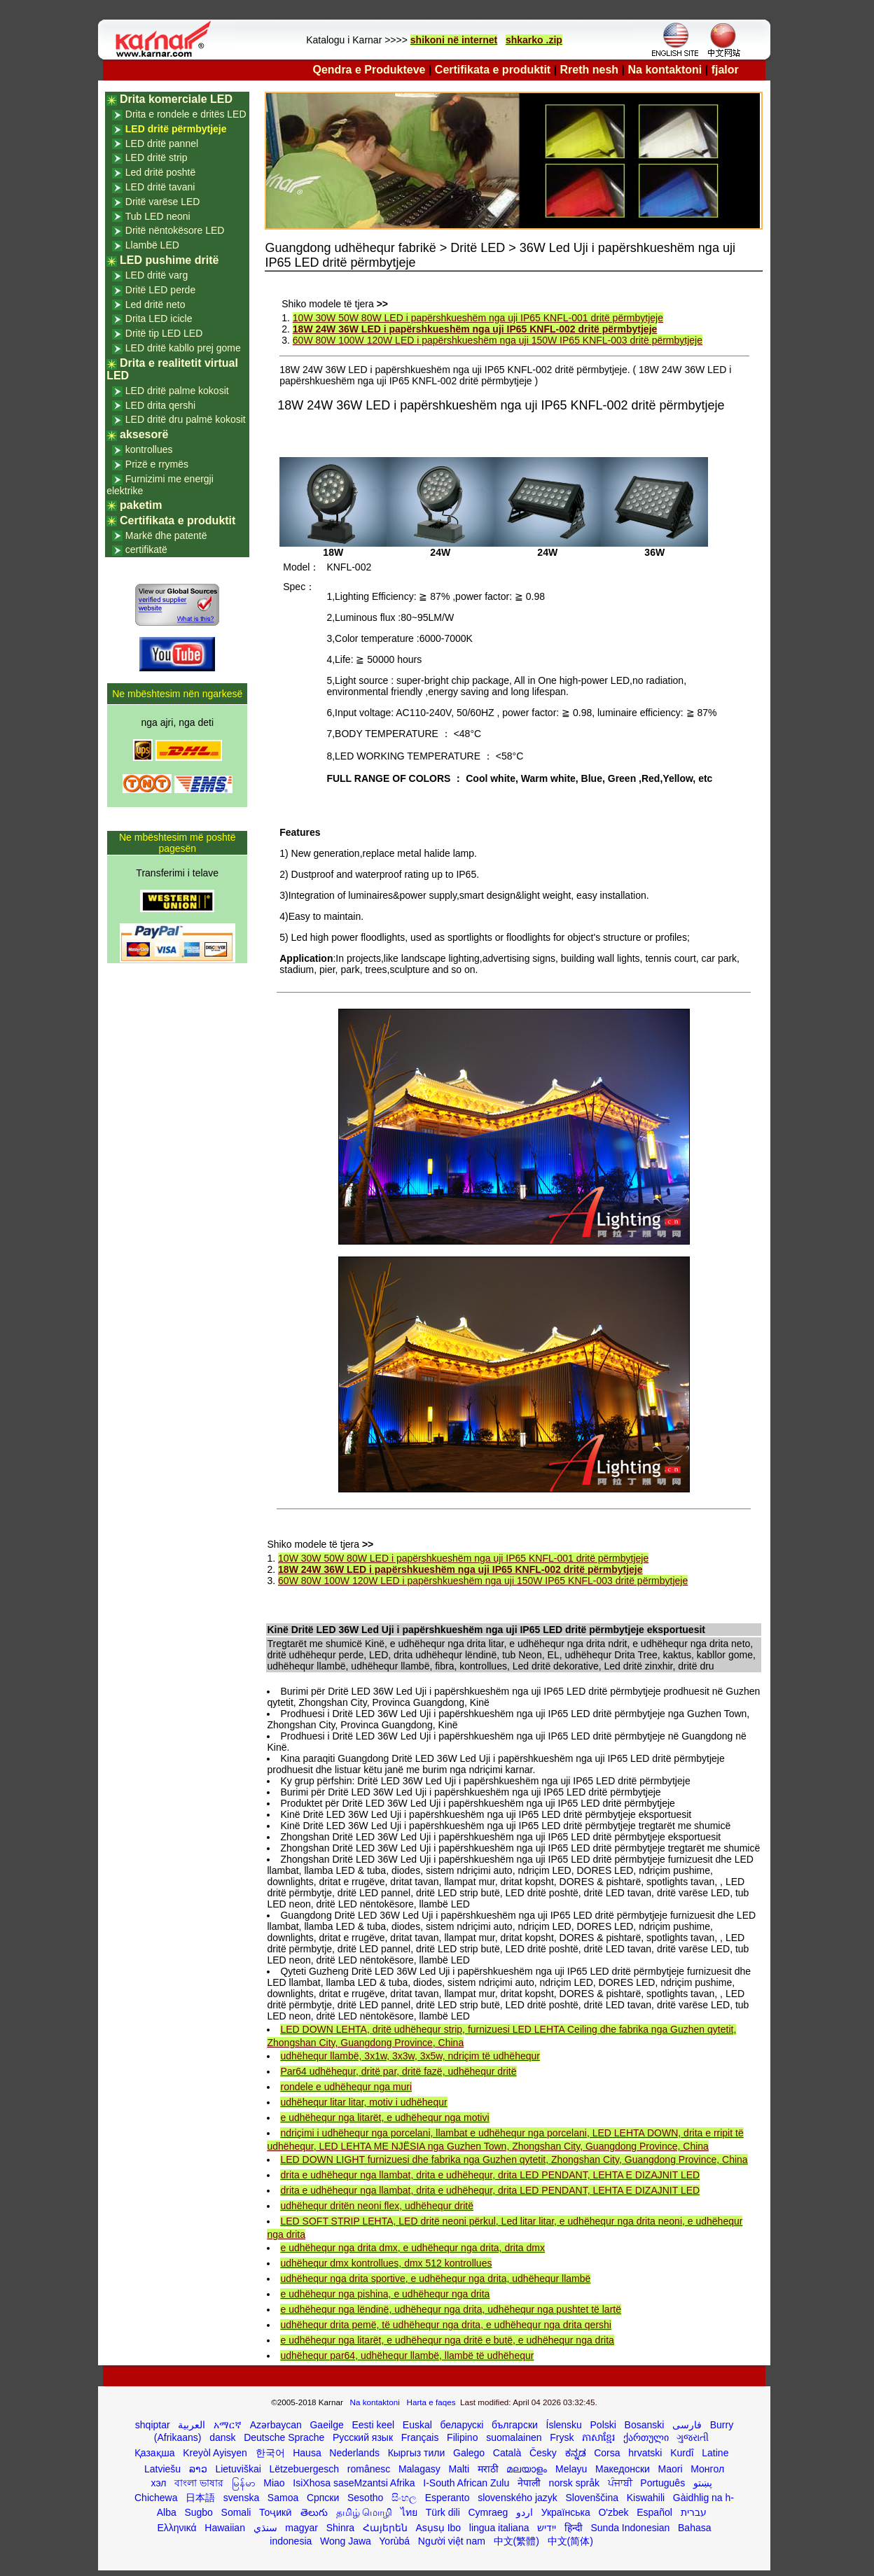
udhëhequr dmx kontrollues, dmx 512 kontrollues (386, 2263)
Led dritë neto (155, 304)
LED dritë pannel (161, 143)
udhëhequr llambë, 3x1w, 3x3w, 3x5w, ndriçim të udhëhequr (409, 2056)
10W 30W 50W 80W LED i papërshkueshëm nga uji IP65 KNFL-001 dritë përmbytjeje (478, 317)
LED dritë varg (156, 275)
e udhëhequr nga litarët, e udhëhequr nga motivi (384, 2117)
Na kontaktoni (665, 70)
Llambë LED (152, 245)
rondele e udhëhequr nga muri (346, 2086)
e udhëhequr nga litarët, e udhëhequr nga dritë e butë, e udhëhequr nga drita (446, 2340)
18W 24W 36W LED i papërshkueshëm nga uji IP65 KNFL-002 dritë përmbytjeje (475, 329)
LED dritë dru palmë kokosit (185, 419)
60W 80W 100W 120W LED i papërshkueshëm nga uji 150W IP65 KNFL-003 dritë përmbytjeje (497, 340)
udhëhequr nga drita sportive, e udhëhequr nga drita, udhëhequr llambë (435, 2278)
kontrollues (149, 449)
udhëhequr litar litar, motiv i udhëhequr (363, 2102)
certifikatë (146, 549)
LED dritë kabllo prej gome (183, 348)
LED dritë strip (156, 157)
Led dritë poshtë (160, 172)
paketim (141, 505)
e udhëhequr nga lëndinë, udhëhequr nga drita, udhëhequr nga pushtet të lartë (450, 2309)
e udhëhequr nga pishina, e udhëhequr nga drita (385, 2294)
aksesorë (144, 434)
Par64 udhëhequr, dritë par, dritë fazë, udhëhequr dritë (398, 2071)
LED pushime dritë (169, 260)
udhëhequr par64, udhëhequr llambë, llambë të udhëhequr (407, 2355)
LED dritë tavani (160, 186)
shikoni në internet (453, 40)
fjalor (725, 70)
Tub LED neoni (157, 216)
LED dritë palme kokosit (177, 390)
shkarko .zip (534, 40)
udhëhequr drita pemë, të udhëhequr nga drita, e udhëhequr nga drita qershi (445, 2324)
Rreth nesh (589, 70)
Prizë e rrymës (156, 464)
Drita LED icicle (159, 318)
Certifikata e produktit (492, 70)
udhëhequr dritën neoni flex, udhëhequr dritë (376, 2205)
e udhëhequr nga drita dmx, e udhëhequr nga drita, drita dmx (412, 2247)
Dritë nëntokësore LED (175, 230)
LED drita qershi (160, 405)
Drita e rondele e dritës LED (186, 114)
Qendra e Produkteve (369, 70)
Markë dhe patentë (166, 535)
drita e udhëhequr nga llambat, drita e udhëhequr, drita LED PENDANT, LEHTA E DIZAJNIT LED (490, 2174)
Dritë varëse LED (162, 201)
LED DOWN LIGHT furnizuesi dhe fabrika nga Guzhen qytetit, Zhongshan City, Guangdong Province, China (513, 2159)
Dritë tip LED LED (163, 333)
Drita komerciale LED (176, 99)
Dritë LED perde (160, 289)
